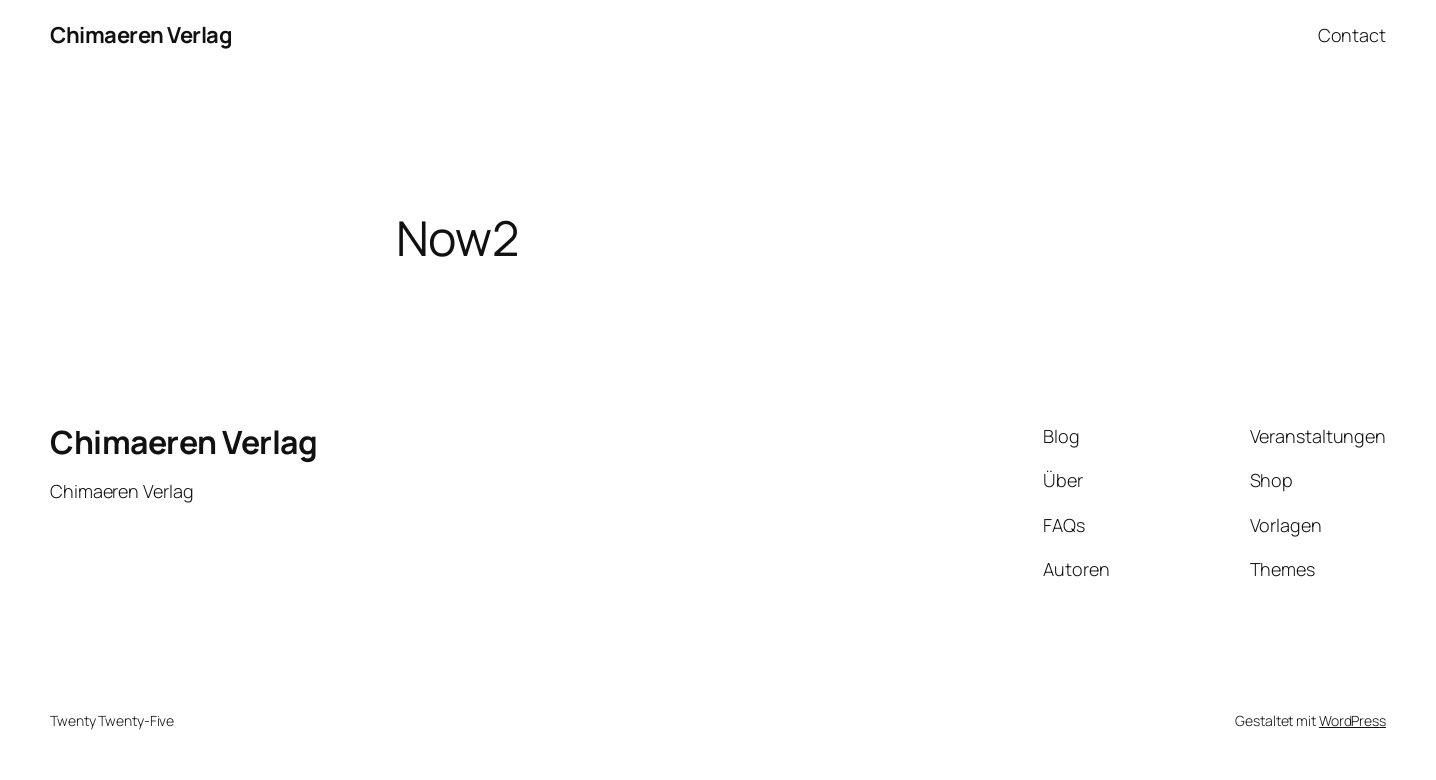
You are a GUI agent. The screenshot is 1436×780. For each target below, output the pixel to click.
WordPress (1352, 720)
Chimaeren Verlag (141, 35)
